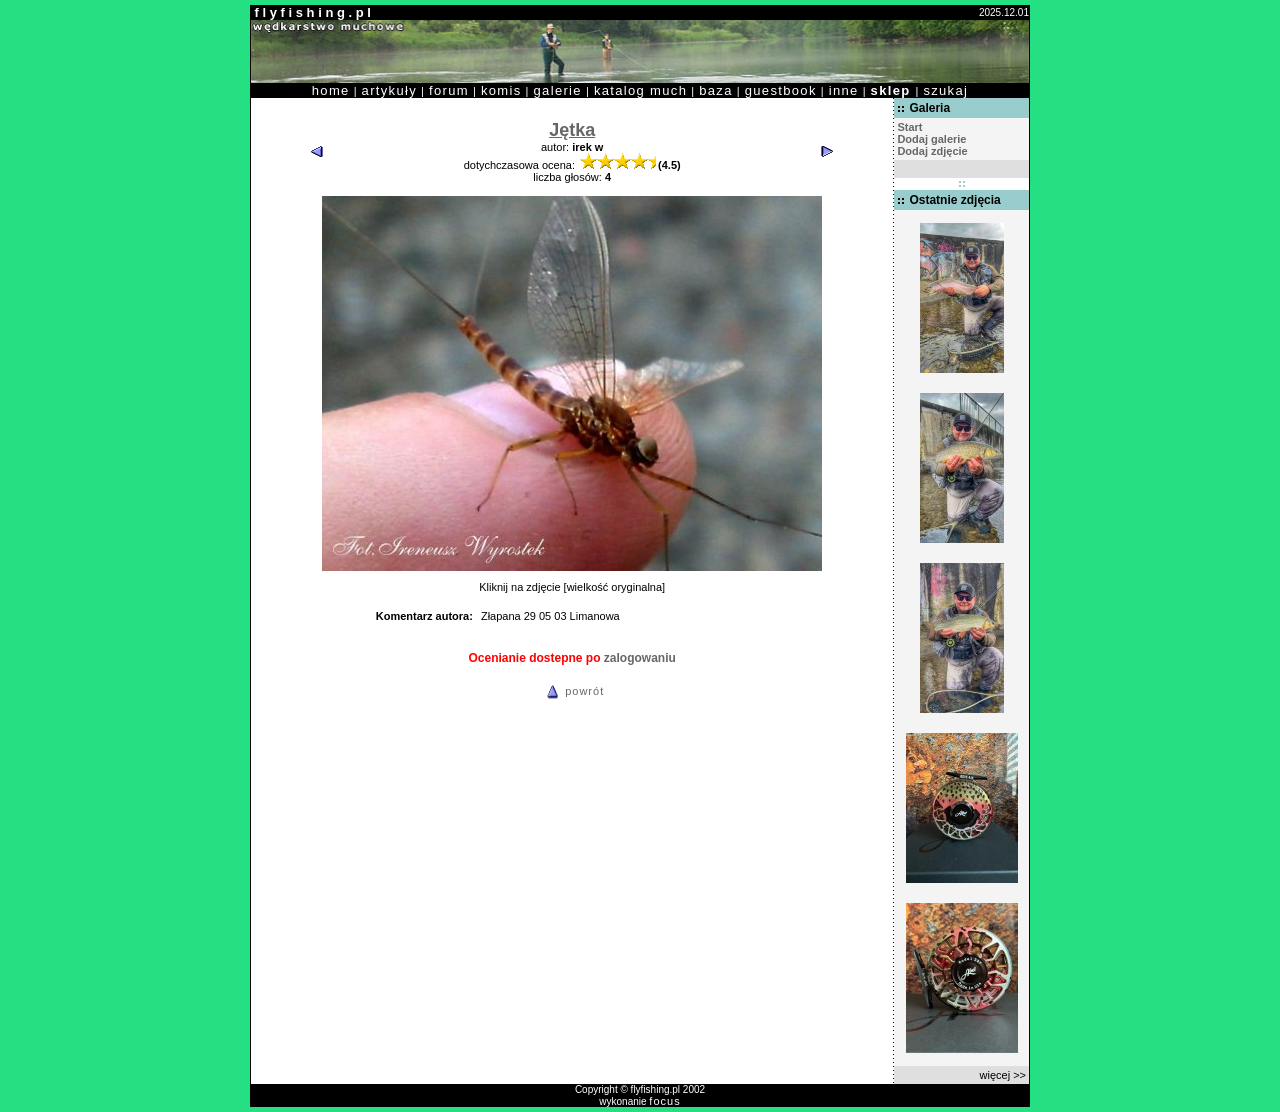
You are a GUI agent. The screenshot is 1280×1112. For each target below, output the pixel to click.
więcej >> (1003, 1075)
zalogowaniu (640, 658)
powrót (572, 691)
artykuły (389, 90)
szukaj (945, 90)
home (331, 90)
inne (844, 90)
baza (716, 90)
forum (449, 90)
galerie (558, 90)
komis (501, 90)
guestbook (781, 90)
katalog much (640, 90)
